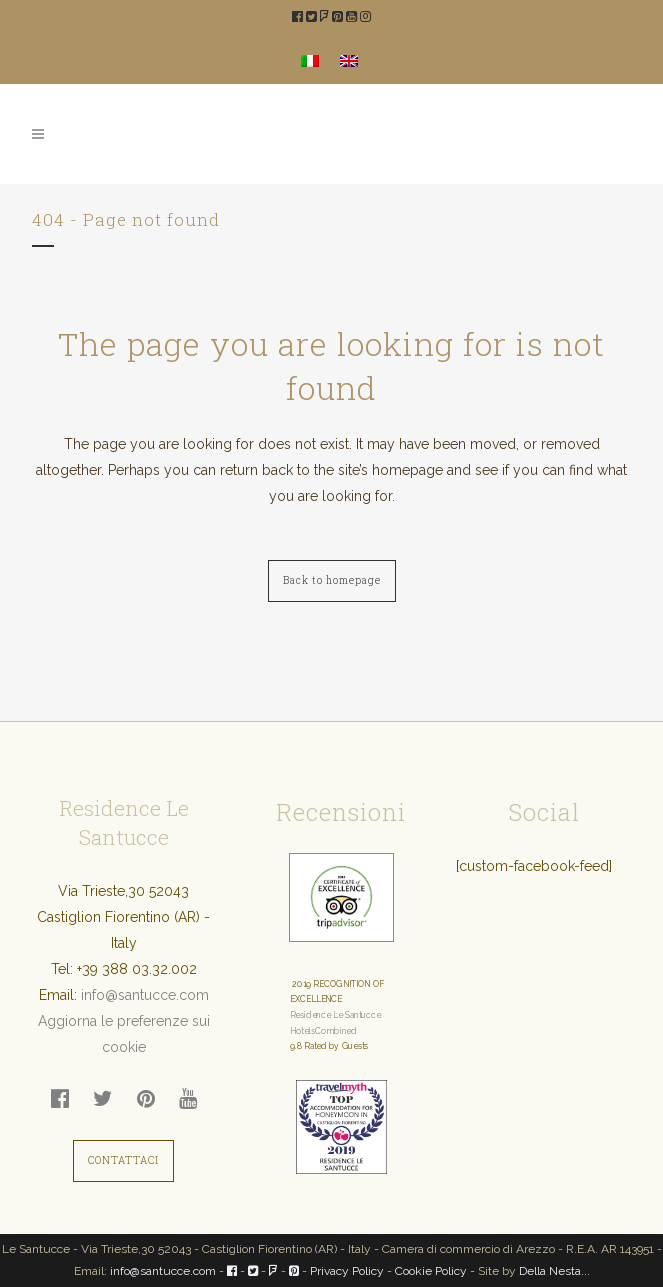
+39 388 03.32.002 (137, 969)
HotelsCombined (323, 1031)
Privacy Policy (347, 1271)
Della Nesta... (554, 1271)
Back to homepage (332, 580)
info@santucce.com (145, 995)
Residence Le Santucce (335, 1015)
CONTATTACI (123, 1160)
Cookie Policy (431, 1271)
